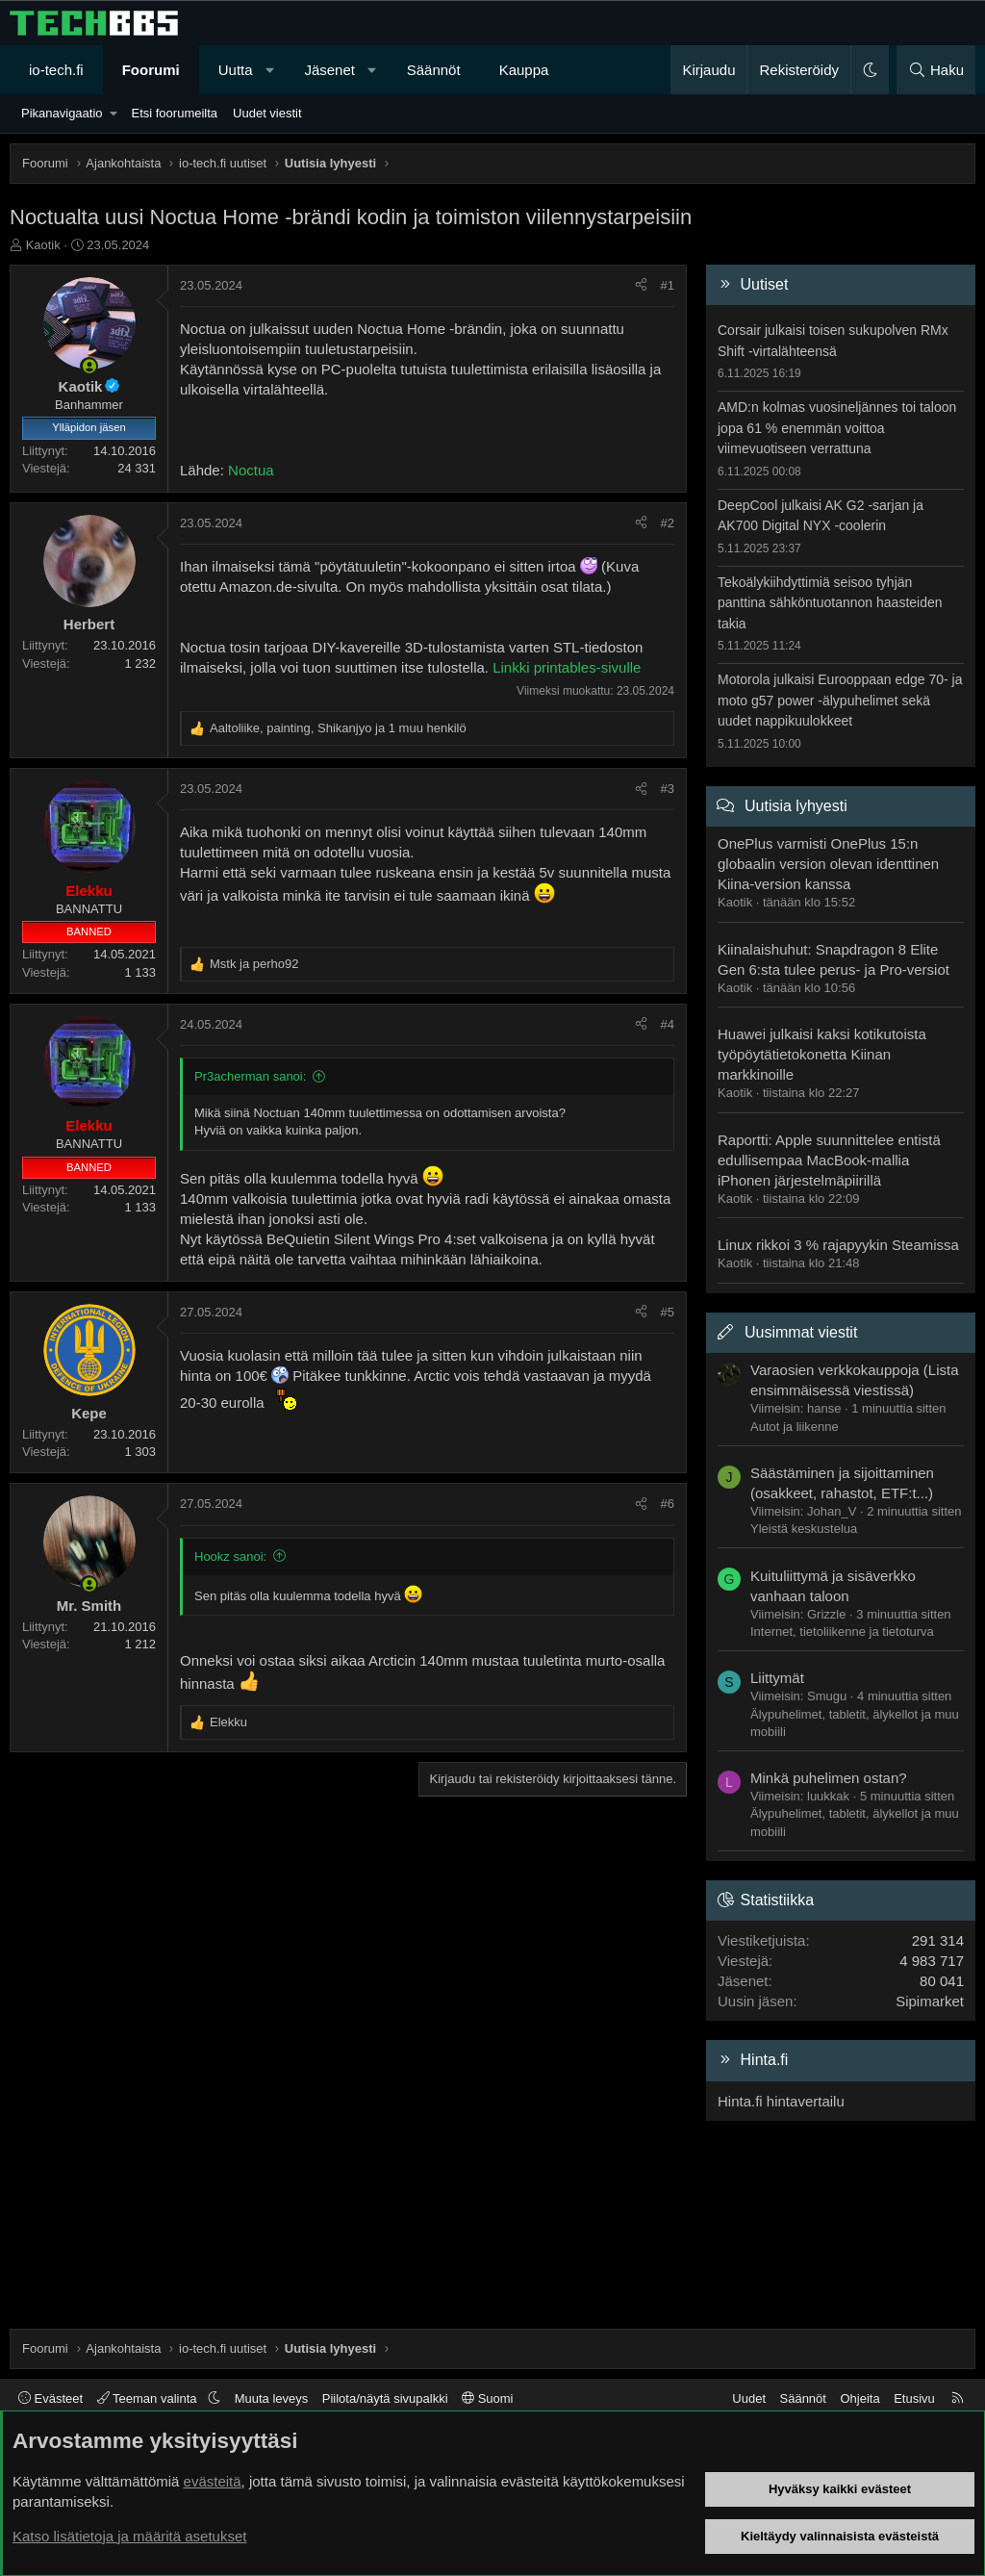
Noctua (251, 470)
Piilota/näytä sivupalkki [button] (385, 2398)
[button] (270, 69)
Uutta (235, 70)
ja (254, 963)
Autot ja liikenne (794, 1426)
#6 (667, 1503)
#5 (667, 1312)
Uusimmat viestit (801, 1332)
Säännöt (434, 70)
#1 (667, 285)
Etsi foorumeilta (174, 113)
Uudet (749, 2398)
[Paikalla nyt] (89, 366)
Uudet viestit (267, 113)
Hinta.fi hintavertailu (781, 2101)
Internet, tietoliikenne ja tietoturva (842, 1631)
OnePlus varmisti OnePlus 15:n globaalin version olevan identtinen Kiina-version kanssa (828, 863)
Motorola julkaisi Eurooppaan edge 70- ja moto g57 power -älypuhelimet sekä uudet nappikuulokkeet (840, 700)
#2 (667, 523)
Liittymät (777, 1678)
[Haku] (936, 69)
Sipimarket (930, 2001)
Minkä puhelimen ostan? (828, 1778)
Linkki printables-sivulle (566, 667)
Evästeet (50, 2398)
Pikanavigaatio (62, 113)
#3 (667, 788)
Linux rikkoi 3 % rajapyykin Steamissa (838, 1245)
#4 (667, 1024)
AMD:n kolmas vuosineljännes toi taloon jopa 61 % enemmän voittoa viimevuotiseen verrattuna (837, 427)
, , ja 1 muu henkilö (338, 728)
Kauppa (524, 70)
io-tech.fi (56, 70)
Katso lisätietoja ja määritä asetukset (129, 2536)
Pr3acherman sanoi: (250, 1076)
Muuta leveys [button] (272, 2398)
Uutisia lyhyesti (796, 806)
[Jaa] (641, 285)
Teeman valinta (148, 2398)
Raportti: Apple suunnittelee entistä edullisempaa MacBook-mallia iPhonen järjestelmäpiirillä (829, 1160)
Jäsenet (329, 70)
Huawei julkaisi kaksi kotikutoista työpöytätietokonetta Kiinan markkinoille (822, 1054)
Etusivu (914, 2398)
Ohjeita (859, 2398)
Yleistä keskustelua (803, 1528)
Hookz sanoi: (230, 1556)
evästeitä (212, 2481)
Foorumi (151, 70)
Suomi (487, 2398)
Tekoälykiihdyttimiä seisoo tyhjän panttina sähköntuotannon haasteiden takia (830, 602)
